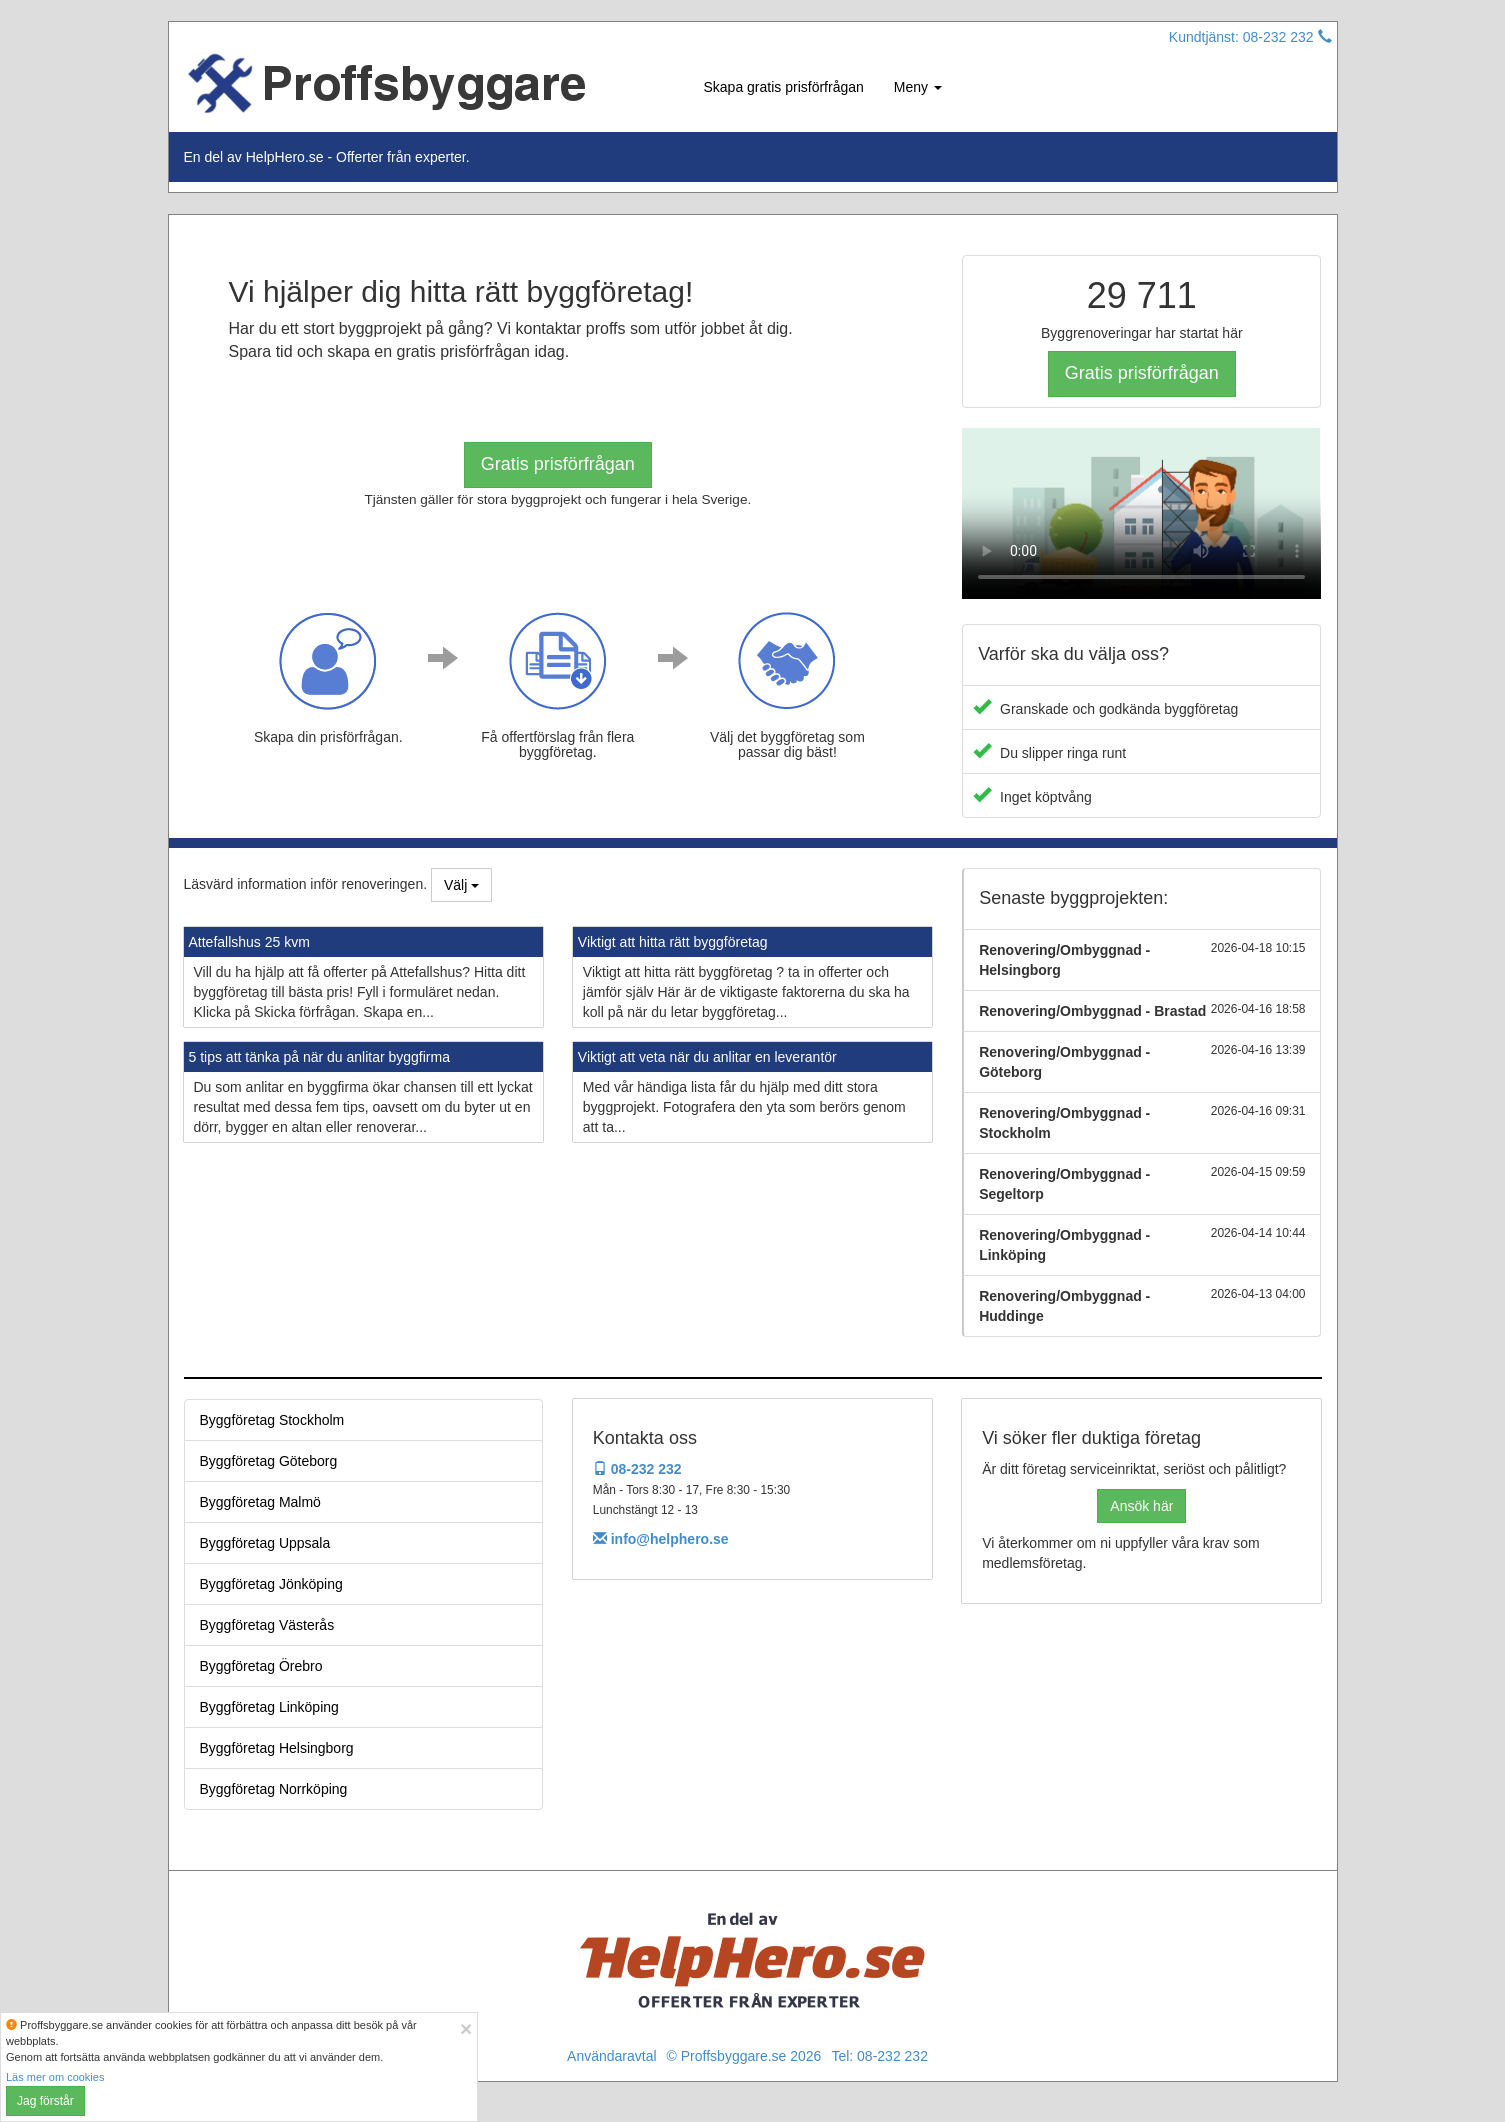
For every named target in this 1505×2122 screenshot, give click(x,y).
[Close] (466, 2028)
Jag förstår (45, 2101)
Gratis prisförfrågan (558, 464)
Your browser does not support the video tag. (1141, 513)
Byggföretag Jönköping (271, 1584)
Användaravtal (612, 2056)
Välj (461, 885)
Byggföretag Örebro (261, 1666)
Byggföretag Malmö (260, 1502)
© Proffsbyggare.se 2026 (744, 2056)
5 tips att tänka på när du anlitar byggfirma (319, 1057)
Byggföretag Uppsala (265, 1543)
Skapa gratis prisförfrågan (784, 87)
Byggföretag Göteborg (269, 1461)
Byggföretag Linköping (269, 1707)
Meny (918, 87)
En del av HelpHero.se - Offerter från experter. (327, 157)
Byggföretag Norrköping (274, 1789)
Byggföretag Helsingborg (277, 1748)
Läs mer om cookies (55, 2077)
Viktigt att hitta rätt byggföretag (673, 942)
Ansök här (1141, 1506)
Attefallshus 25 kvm (249, 942)
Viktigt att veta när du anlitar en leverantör (707, 1057)
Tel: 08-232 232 (879, 2056)
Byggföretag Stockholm (272, 1420)
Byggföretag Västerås (267, 1625)
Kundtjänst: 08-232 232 (1250, 37)
